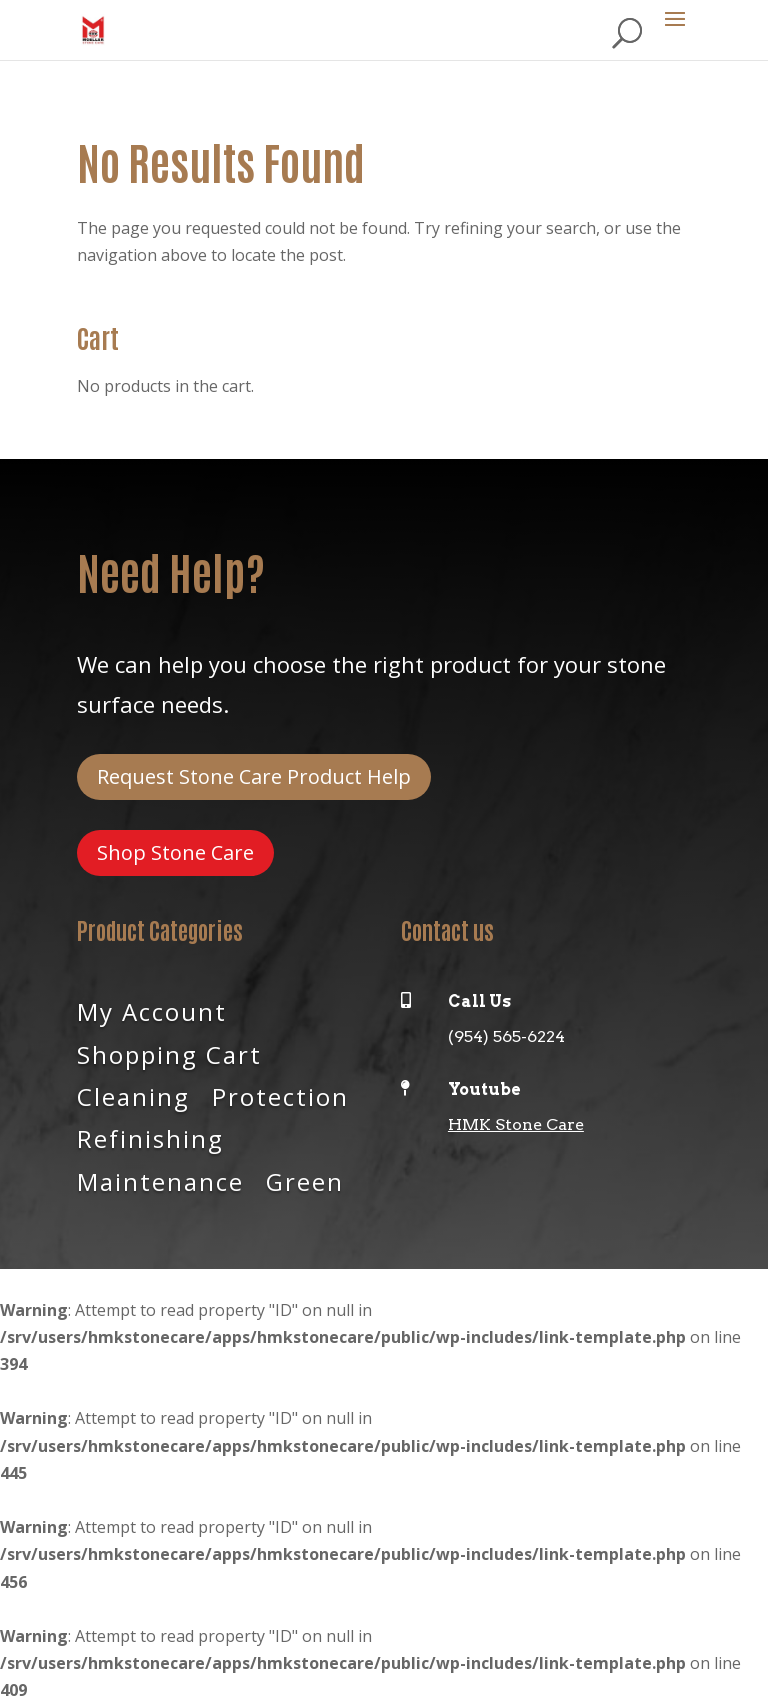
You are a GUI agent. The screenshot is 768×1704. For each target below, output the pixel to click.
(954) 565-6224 (506, 1036)
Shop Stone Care (175, 852)
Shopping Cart (169, 1053)
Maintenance (160, 1180)
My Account (152, 1010)
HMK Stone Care (516, 1124)
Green (305, 1180)
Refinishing (150, 1137)
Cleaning (133, 1095)
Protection (280, 1095)
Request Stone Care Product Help (254, 776)
